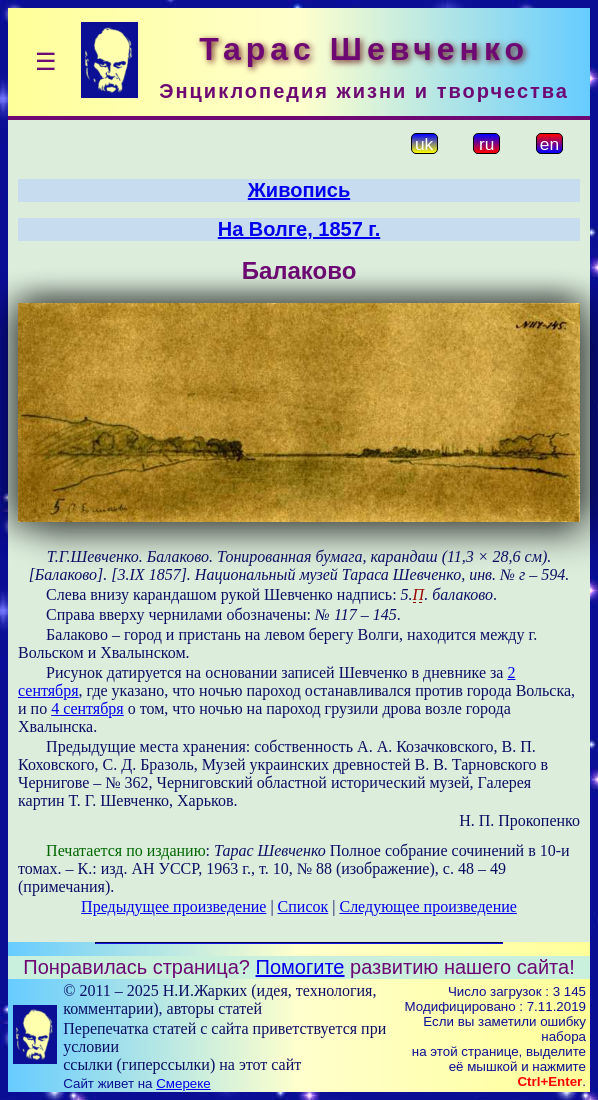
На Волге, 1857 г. (299, 229)
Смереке (183, 1083)
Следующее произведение (427, 906)
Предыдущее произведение (173, 906)
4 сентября (87, 708)
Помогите (300, 967)
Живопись (299, 190)
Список (303, 906)
